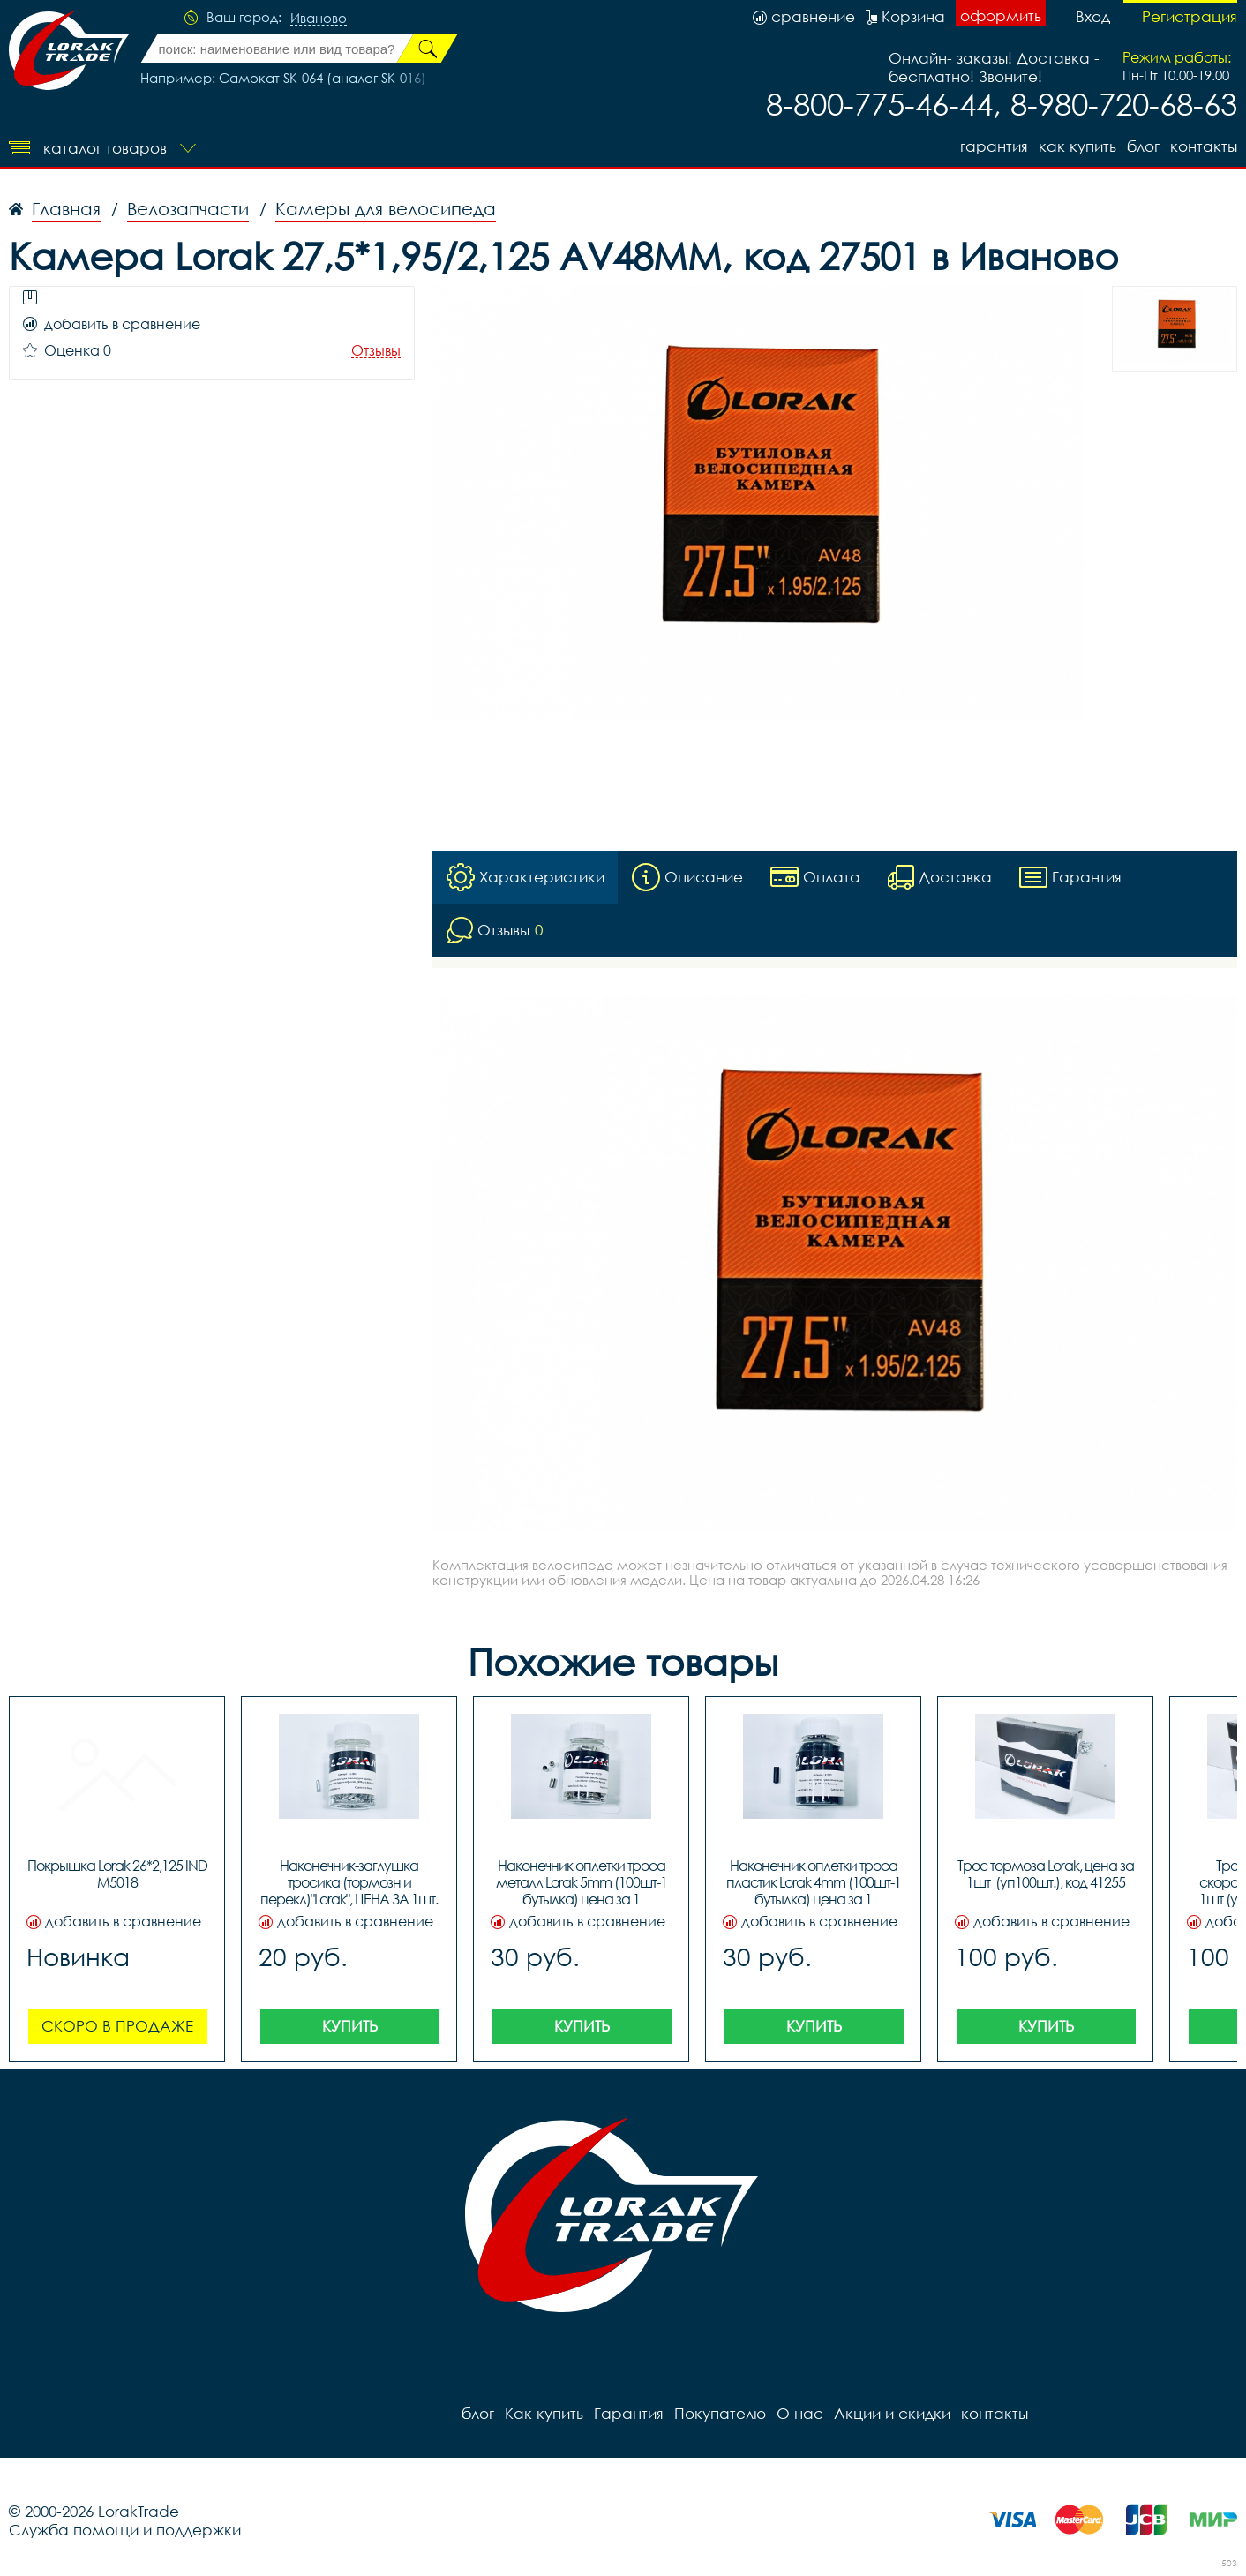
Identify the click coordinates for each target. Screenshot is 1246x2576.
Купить (350, 2025)
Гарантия (994, 146)
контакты (1203, 146)
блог (1143, 146)
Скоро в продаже (117, 2025)
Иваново (318, 18)
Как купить (1077, 146)
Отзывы (376, 350)
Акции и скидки (892, 2413)
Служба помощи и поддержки (125, 2529)
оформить (1000, 15)
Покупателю (720, 2413)
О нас (800, 2413)
